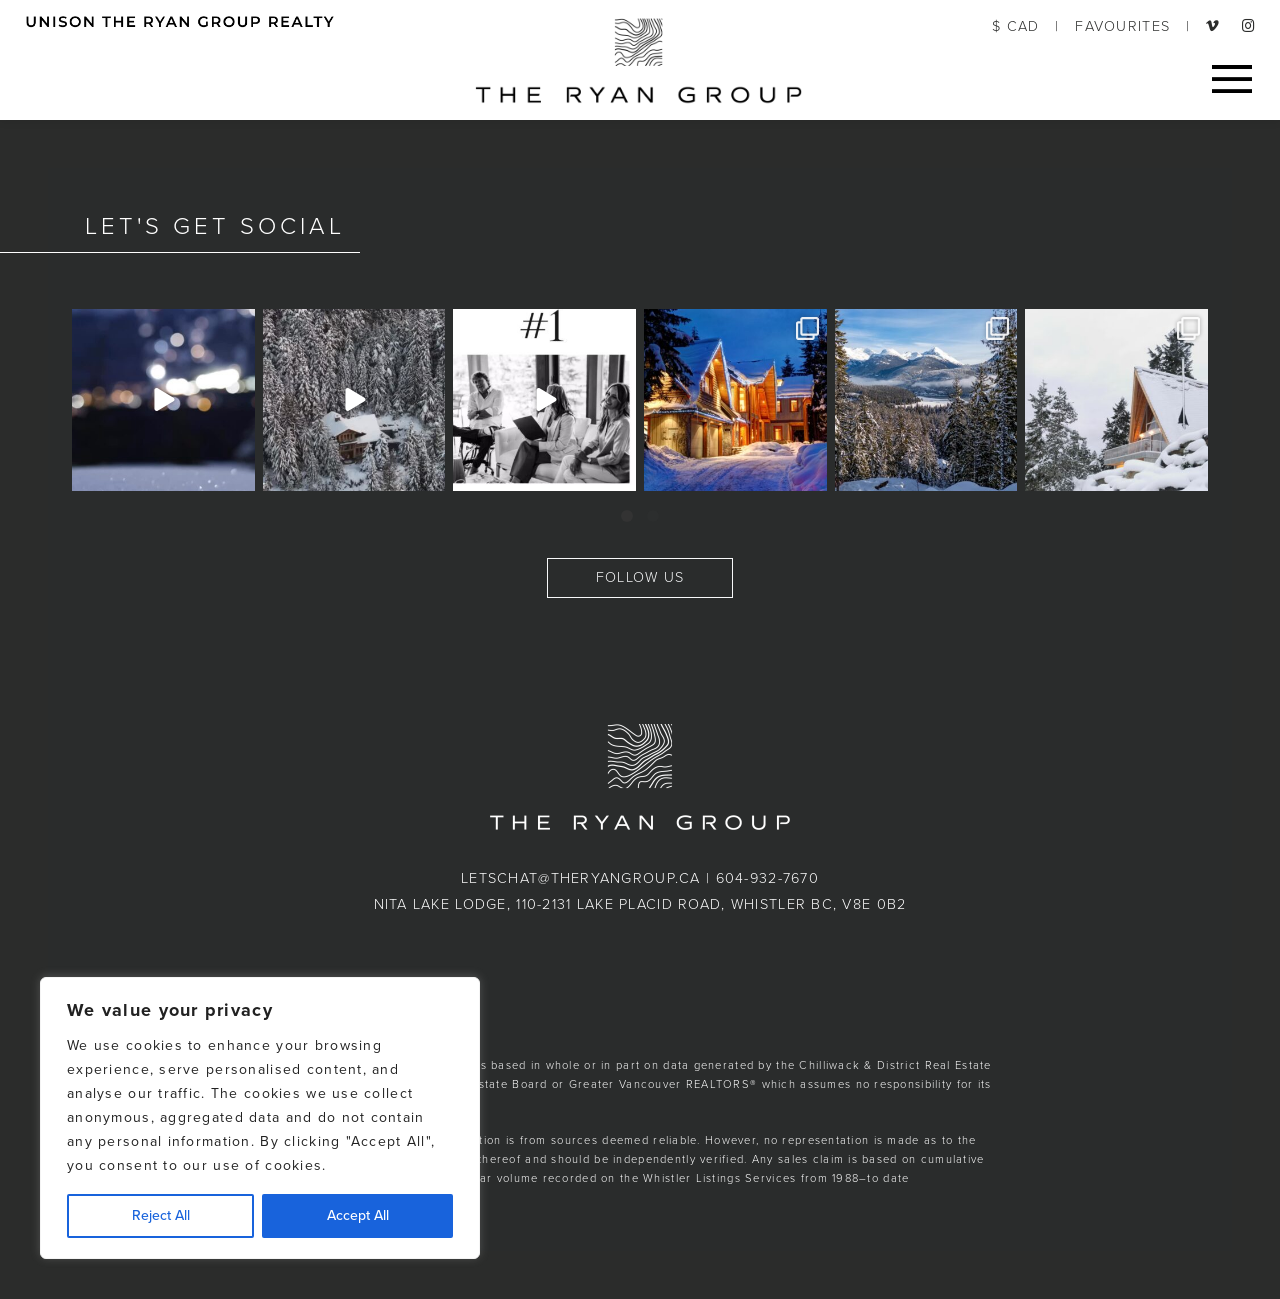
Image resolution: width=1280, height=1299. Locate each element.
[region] (260, 1118)
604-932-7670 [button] (767, 878)
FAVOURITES (1122, 26)
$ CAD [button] (1015, 26)
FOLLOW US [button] (640, 577)
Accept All (358, 1215)
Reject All (161, 1215)
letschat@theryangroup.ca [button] (581, 878)
